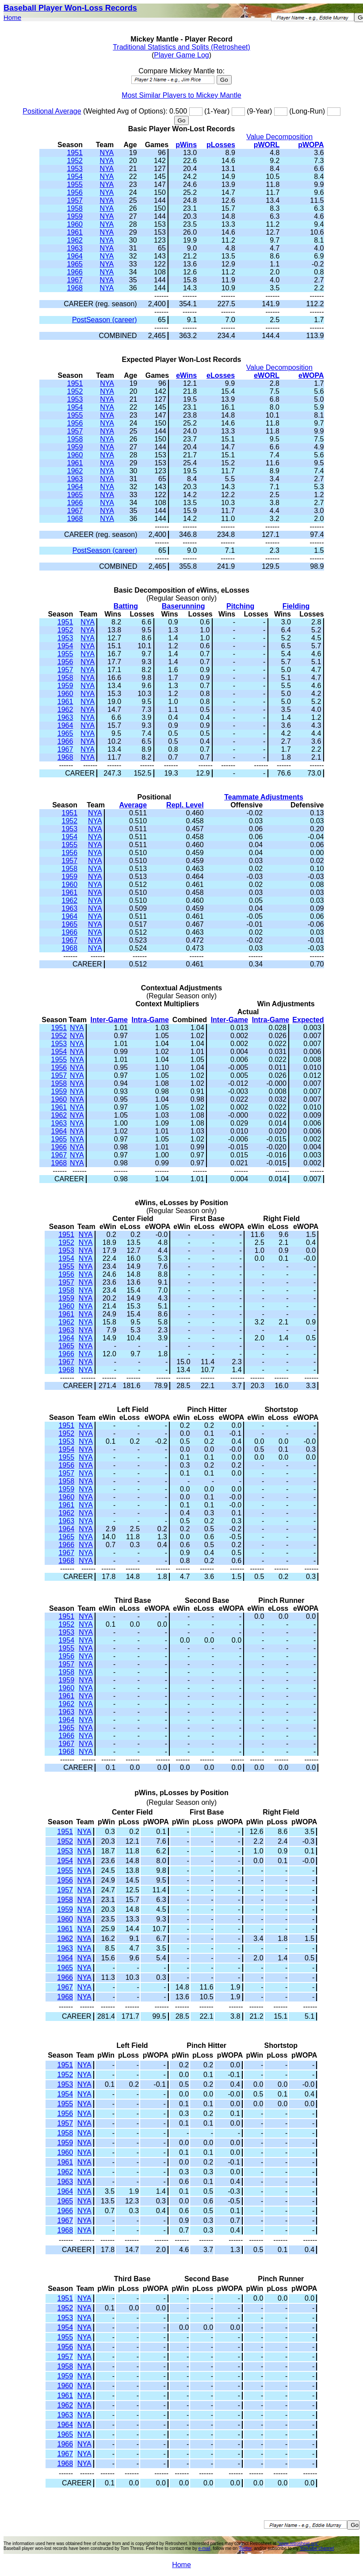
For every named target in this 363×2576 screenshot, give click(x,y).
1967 (75, 280)
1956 (75, 192)
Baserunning (183, 606)
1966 (75, 272)
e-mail (204, 2548)
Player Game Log (181, 55)
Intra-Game (149, 1020)
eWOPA (311, 375)
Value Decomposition (279, 137)
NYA (107, 152)
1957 (75, 200)
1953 (75, 168)
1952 (75, 160)
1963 (75, 248)
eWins (186, 375)
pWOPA (311, 144)
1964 (75, 256)
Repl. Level (184, 805)
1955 (75, 184)
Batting (126, 606)
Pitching (240, 606)
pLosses (220, 144)
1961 (75, 232)
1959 (75, 216)
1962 (75, 240)
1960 (75, 224)
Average (133, 805)
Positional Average (52, 111)
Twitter (245, 2548)
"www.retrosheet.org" (298, 2543)
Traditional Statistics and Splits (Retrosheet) (181, 47)
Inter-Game (108, 1020)
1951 (75, 152)
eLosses (220, 375)
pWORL (267, 144)
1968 (75, 288)
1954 (75, 176)
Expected (308, 1020)
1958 (75, 208)
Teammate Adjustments (263, 797)
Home (12, 17)
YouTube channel (317, 2548)
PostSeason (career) (104, 319)
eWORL (266, 375)
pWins (186, 144)
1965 (75, 264)
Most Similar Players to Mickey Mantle (181, 95)
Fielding (296, 606)
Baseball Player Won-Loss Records (70, 8)
